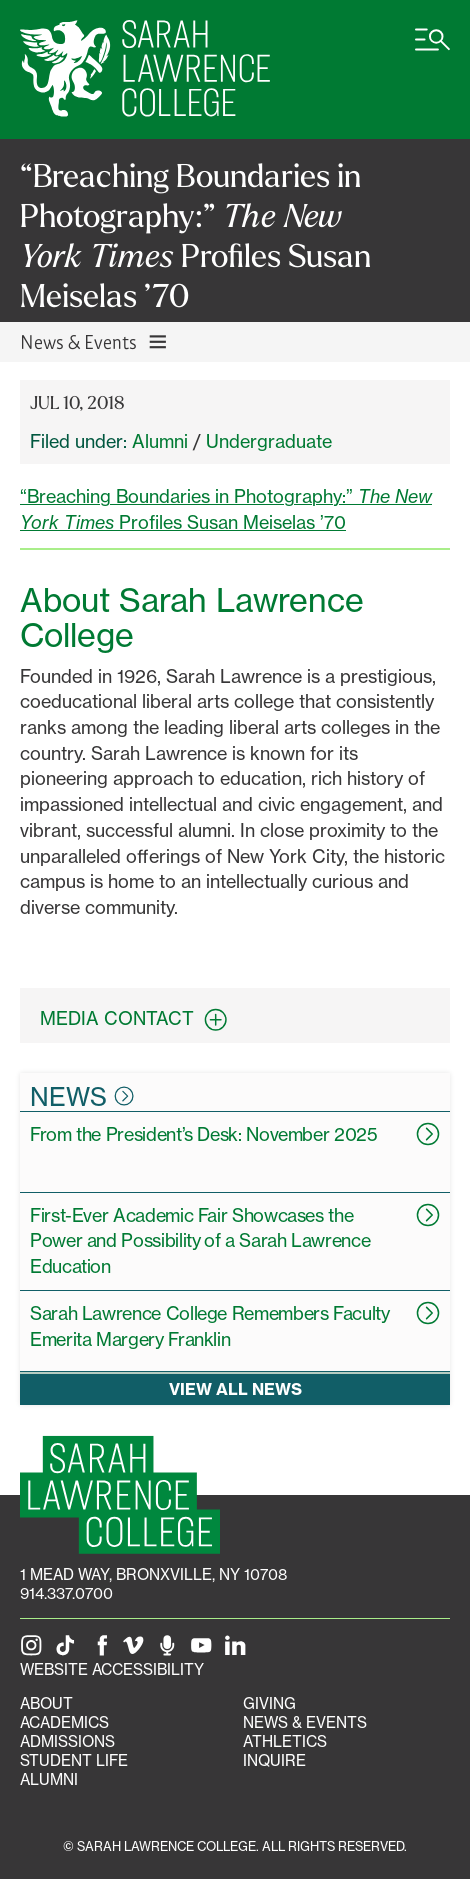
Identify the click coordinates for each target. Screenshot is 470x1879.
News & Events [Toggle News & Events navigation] (94, 341)
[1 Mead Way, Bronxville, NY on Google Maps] (153, 1574)
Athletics (285, 1741)
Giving (269, 1703)
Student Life (74, 1760)
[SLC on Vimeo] (137, 1650)
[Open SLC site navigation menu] (432, 50)
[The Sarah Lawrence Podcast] (171, 1650)
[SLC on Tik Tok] (69, 1650)
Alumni (160, 441)
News (82, 1096)
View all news (235, 1389)
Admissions (67, 1741)
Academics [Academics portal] (64, 1722)
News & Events (305, 1722)
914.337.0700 (66, 1593)
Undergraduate (269, 441)
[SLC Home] (145, 69)
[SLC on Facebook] (103, 1650)
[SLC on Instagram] (35, 1650)
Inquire (274, 1760)
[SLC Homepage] (120, 1495)
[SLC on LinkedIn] (239, 1650)
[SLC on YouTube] (205, 1650)
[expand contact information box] (220, 1019)
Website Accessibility (112, 1669)
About (46, 1703)
